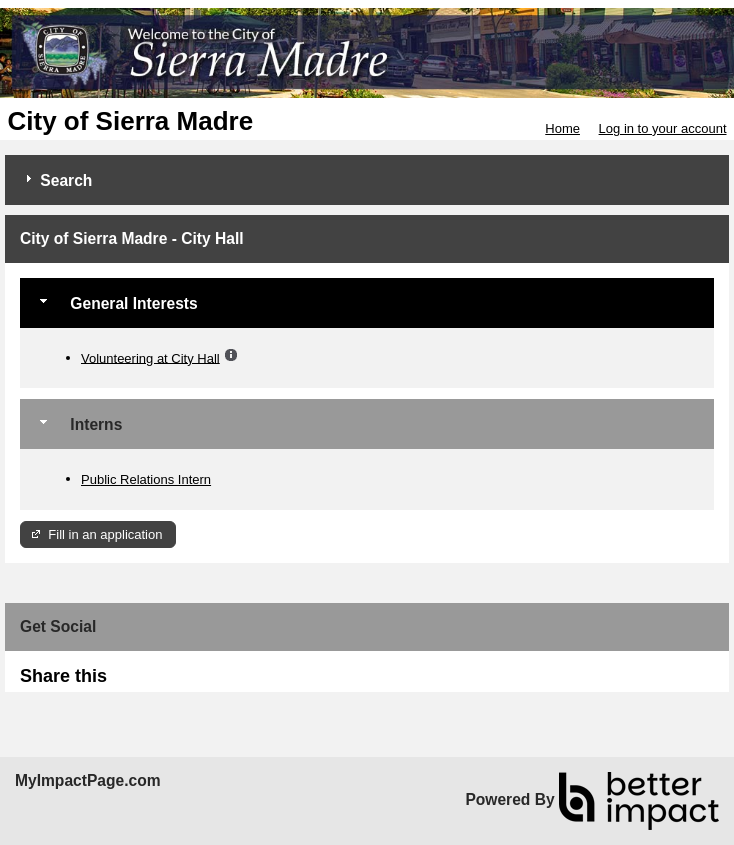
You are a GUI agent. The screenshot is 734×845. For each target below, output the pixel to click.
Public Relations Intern (146, 479)
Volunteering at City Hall (150, 357)
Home (562, 128)
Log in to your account (663, 128)
